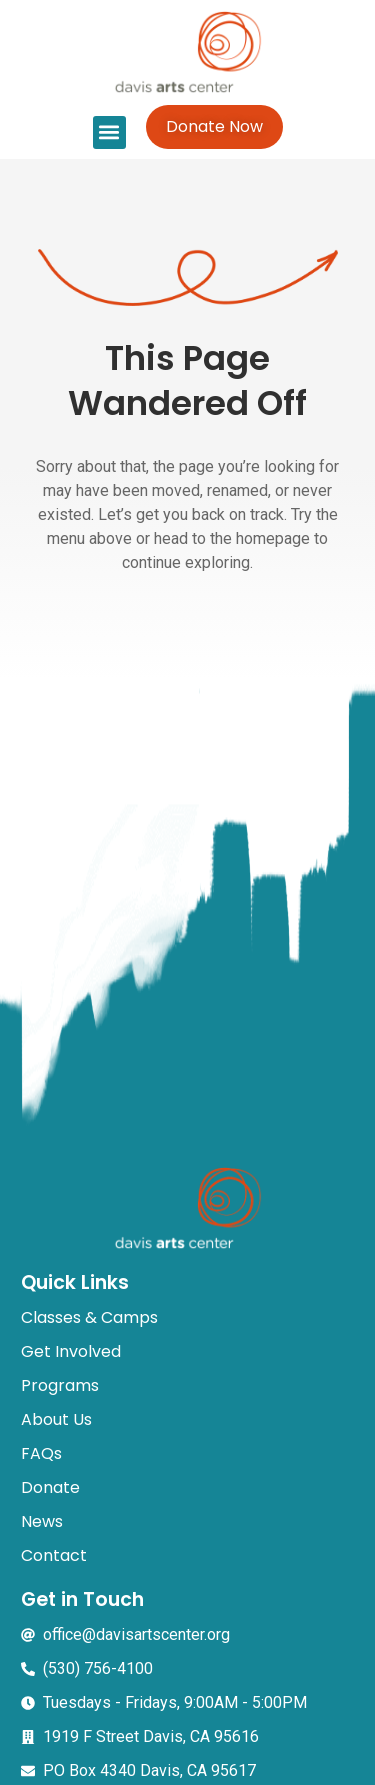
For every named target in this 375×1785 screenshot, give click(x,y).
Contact (54, 1555)
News (42, 1521)
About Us (56, 1419)
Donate (50, 1487)
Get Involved (71, 1351)
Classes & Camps (89, 1317)
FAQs (41, 1453)
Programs (60, 1385)
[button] (109, 132)
